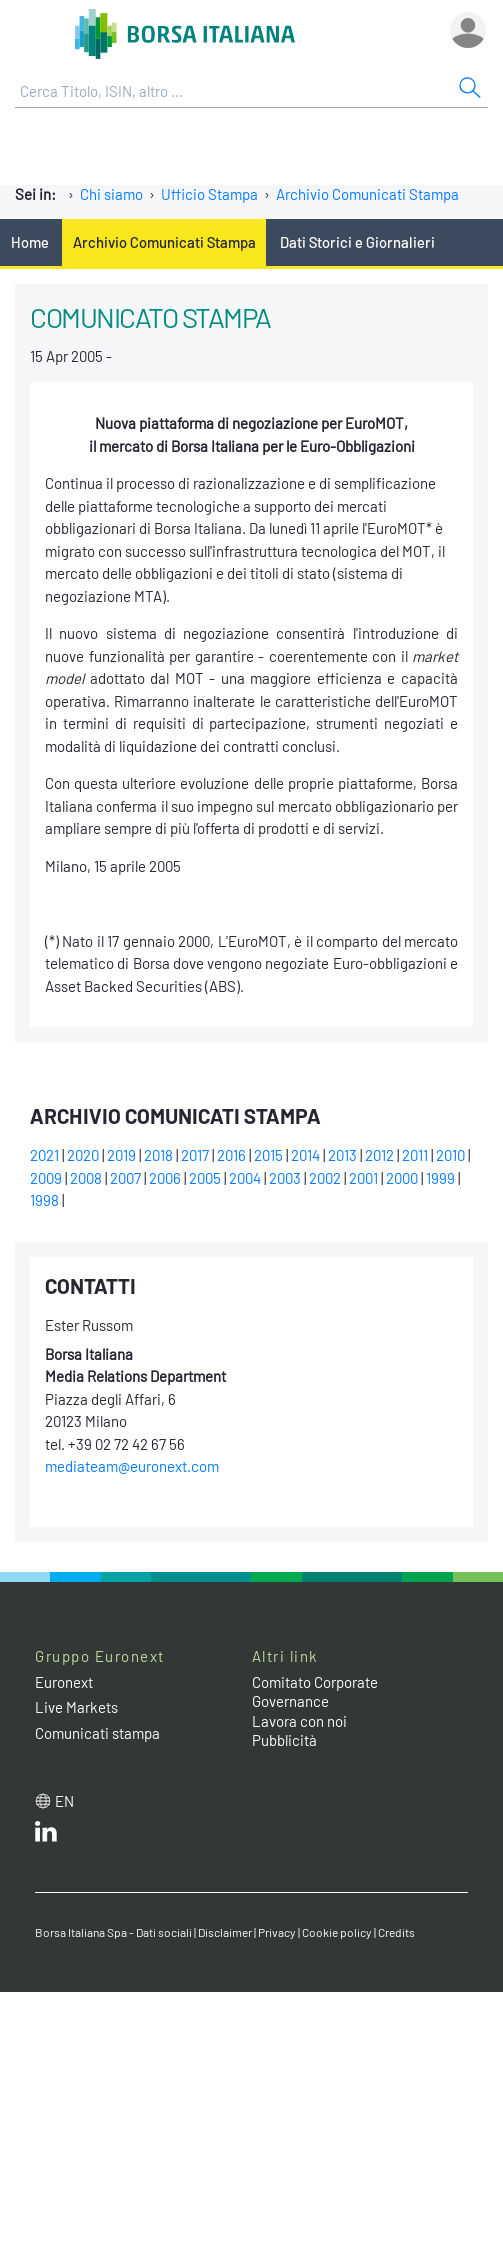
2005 (205, 1178)
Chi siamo (111, 194)
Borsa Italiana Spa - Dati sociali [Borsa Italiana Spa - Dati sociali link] (113, 1932)
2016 (231, 1155)
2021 (44, 1155)
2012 (379, 1155)
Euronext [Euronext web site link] (64, 1682)
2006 (165, 1178)
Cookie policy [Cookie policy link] (337, 1932)
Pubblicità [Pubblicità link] (284, 1740)
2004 (245, 1178)
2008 (86, 1178)
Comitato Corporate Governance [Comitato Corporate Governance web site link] (315, 1692)
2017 (195, 1155)
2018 (158, 1155)
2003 (285, 1178)
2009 (46, 1178)
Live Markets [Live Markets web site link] (76, 1707)
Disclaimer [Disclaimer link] (225, 1932)
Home (30, 242)
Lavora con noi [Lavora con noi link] (299, 1721)
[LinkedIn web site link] (46, 1836)
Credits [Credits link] (396, 1932)
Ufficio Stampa (209, 194)
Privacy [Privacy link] (277, 1932)
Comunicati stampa (97, 1733)
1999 (440, 1178)
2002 (325, 1178)
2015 (268, 1155)
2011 (415, 1155)
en (64, 1801)
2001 (363, 1178)
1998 (44, 1200)
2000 (402, 1178)
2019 (121, 1155)
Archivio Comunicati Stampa (367, 194)
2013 (342, 1155)
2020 (83, 1155)
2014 (305, 1155)
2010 (450, 1155)
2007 (125, 1178)
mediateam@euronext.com (132, 1466)
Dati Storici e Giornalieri (357, 242)
